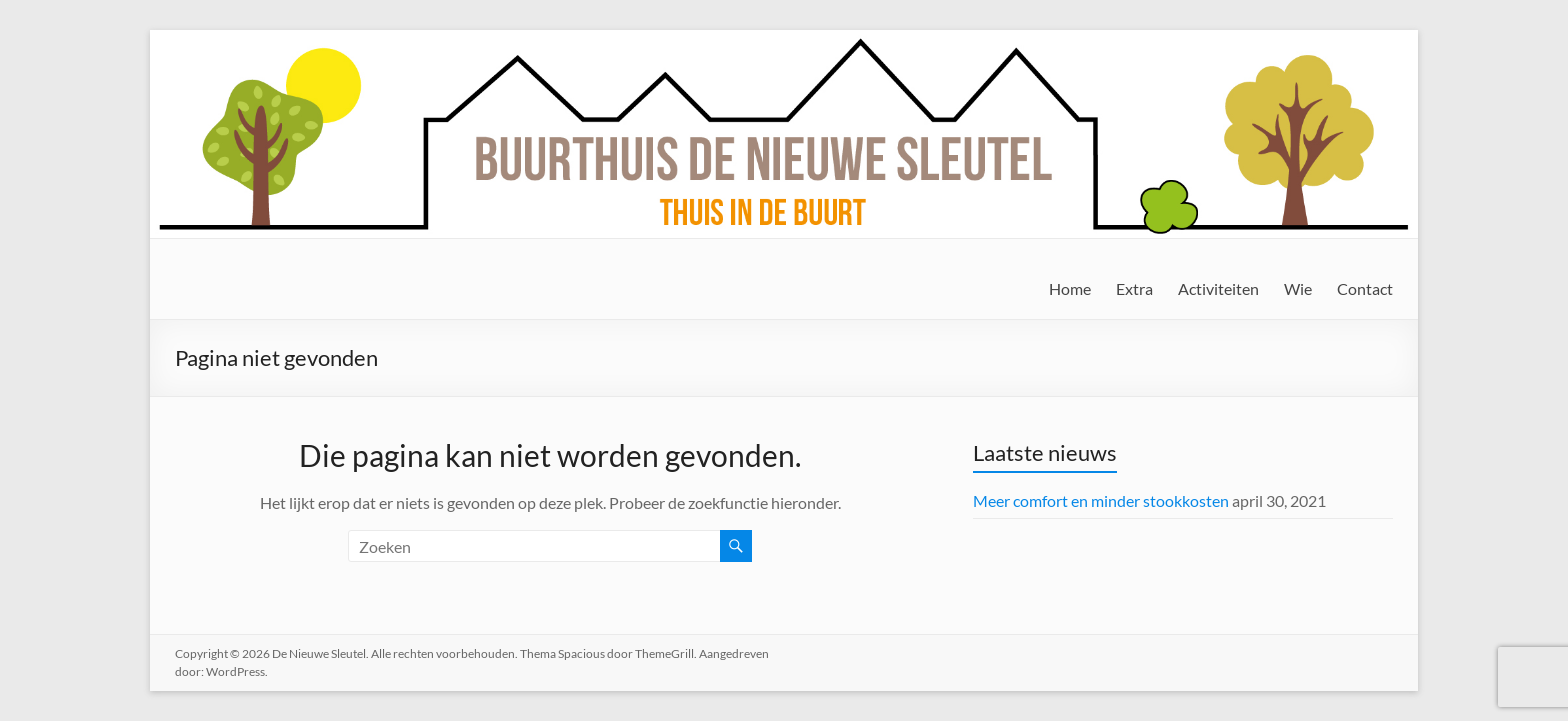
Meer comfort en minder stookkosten (1101, 500)
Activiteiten (1218, 288)
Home (1070, 288)
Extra (1134, 288)
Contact (1365, 288)
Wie (1298, 288)
